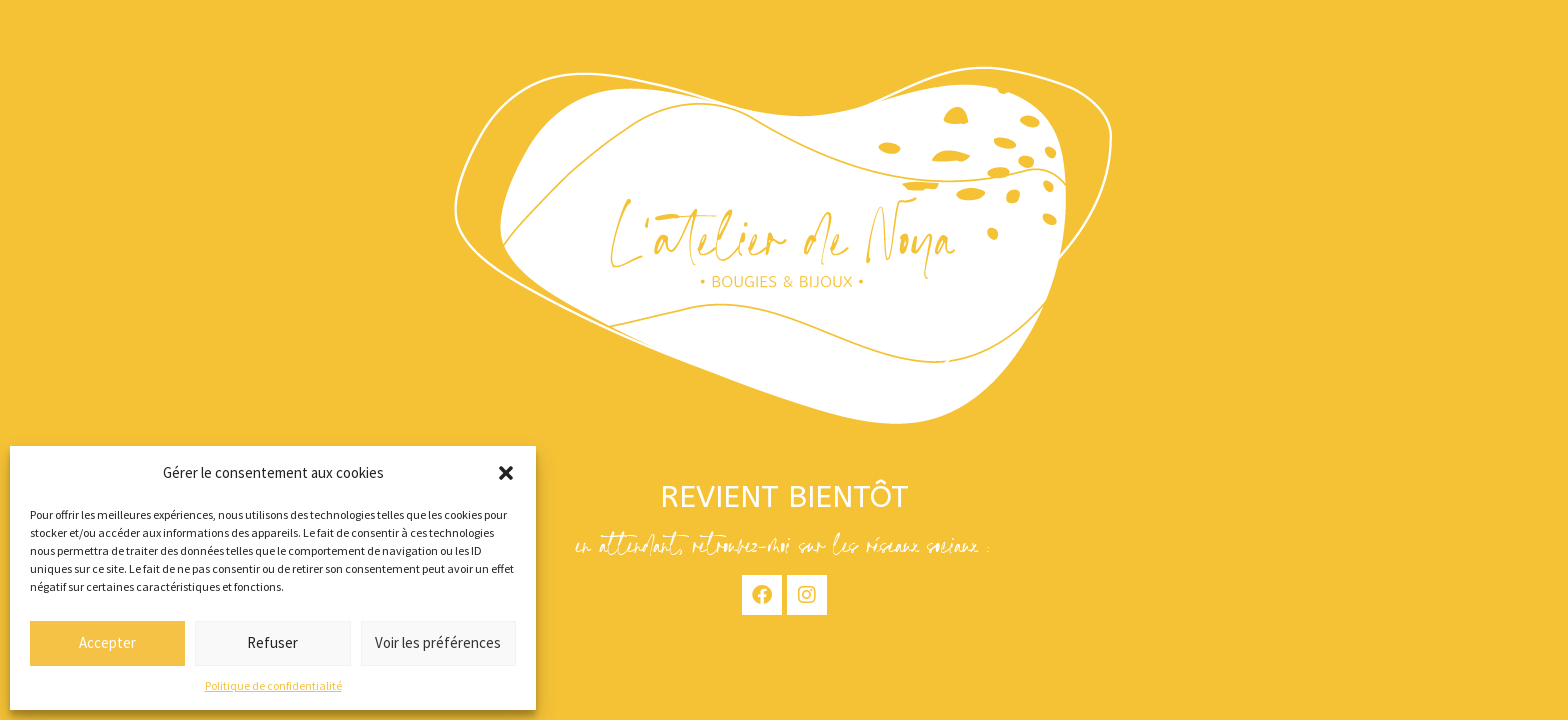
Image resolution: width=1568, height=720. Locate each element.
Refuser (272, 642)
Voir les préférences (438, 642)
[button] (506, 473)
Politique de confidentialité (273, 685)
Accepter (107, 642)
